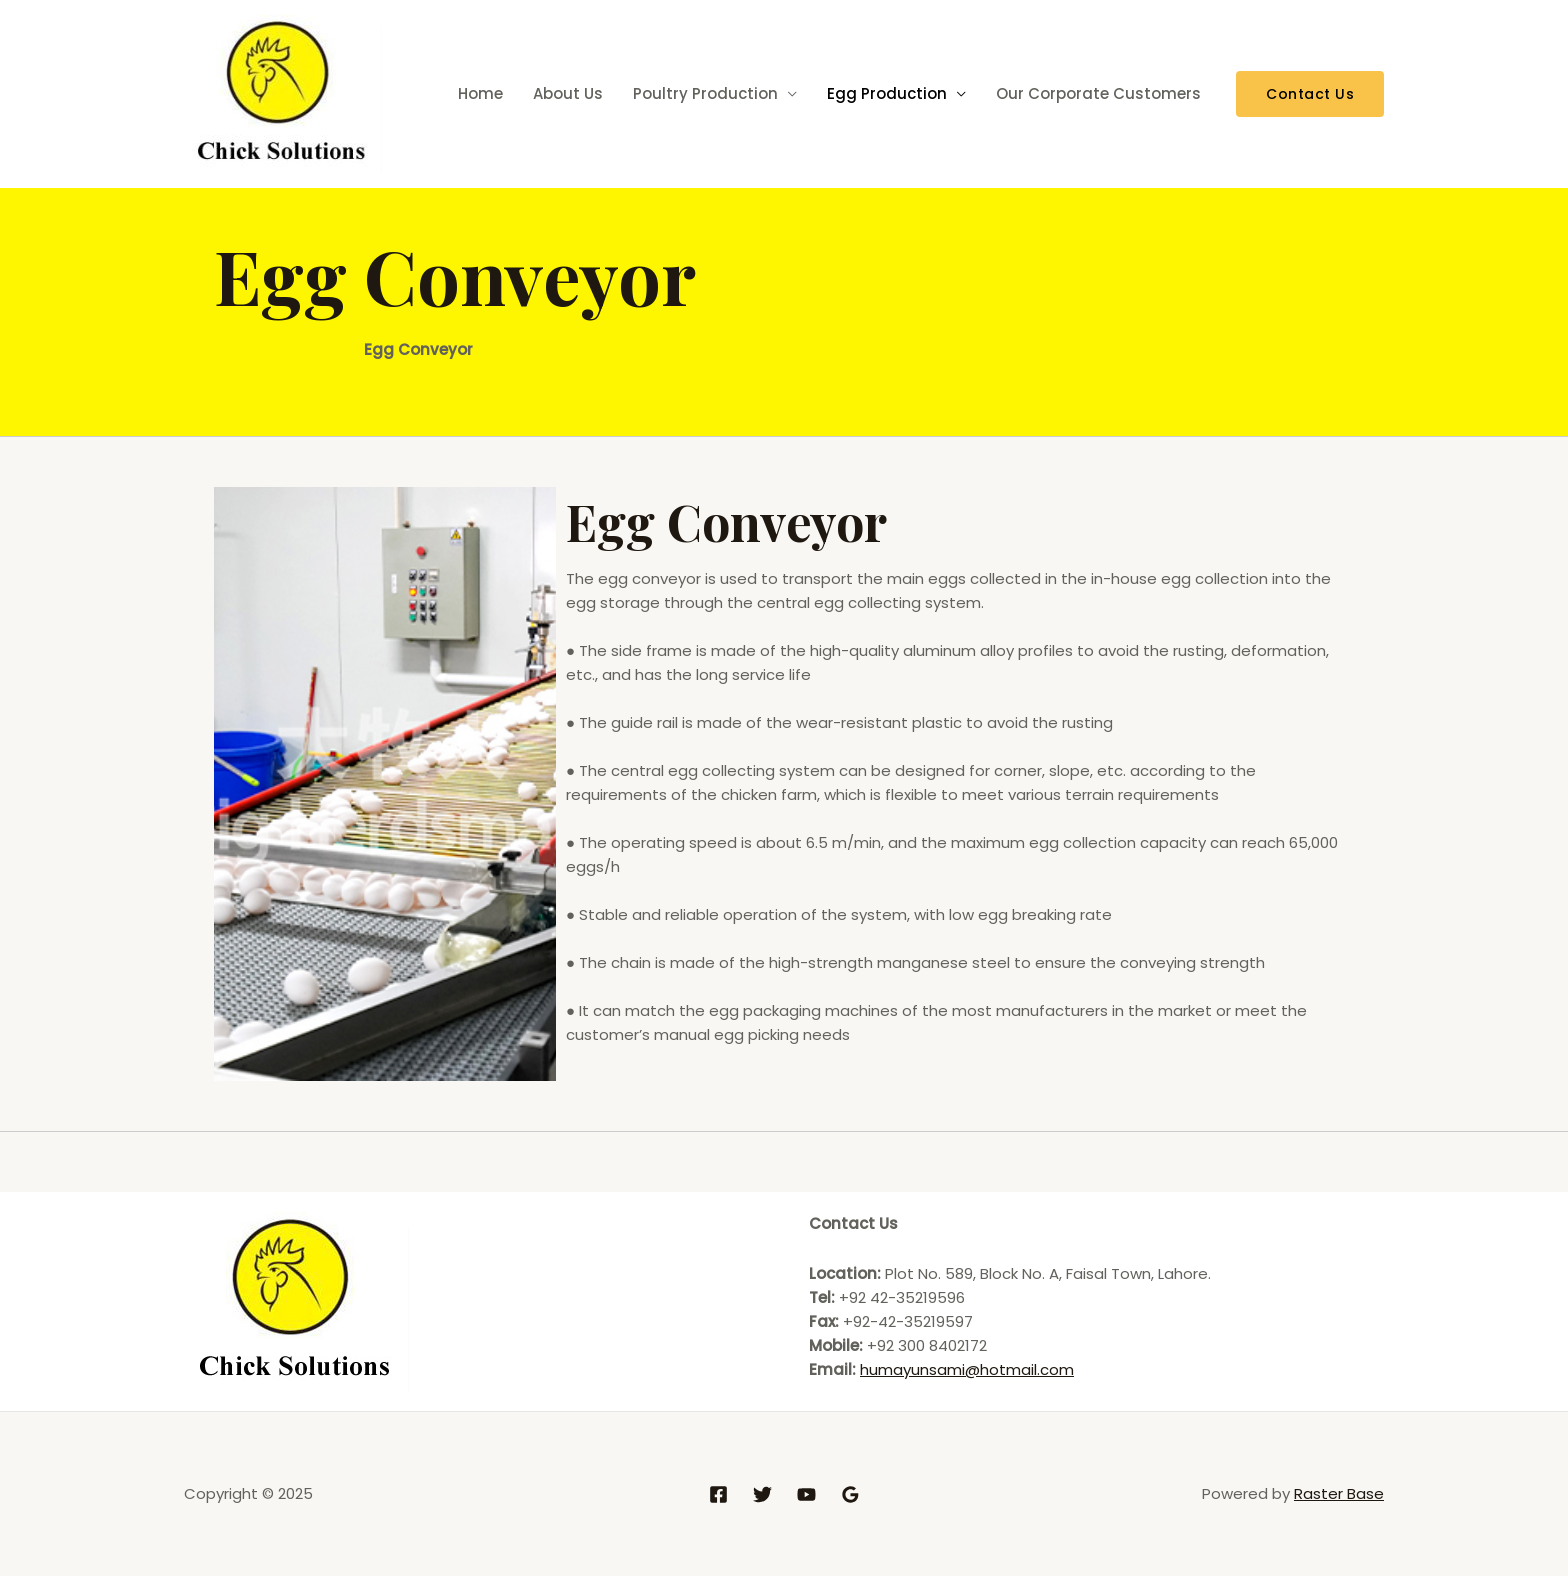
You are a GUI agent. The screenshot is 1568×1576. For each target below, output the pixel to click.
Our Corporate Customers (1098, 93)
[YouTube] (806, 1494)
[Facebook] (718, 1494)
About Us (568, 93)
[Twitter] (762, 1494)
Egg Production (887, 93)
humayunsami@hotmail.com (967, 1369)
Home (480, 93)
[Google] (850, 1494)
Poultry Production (705, 93)
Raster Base (1339, 1493)
